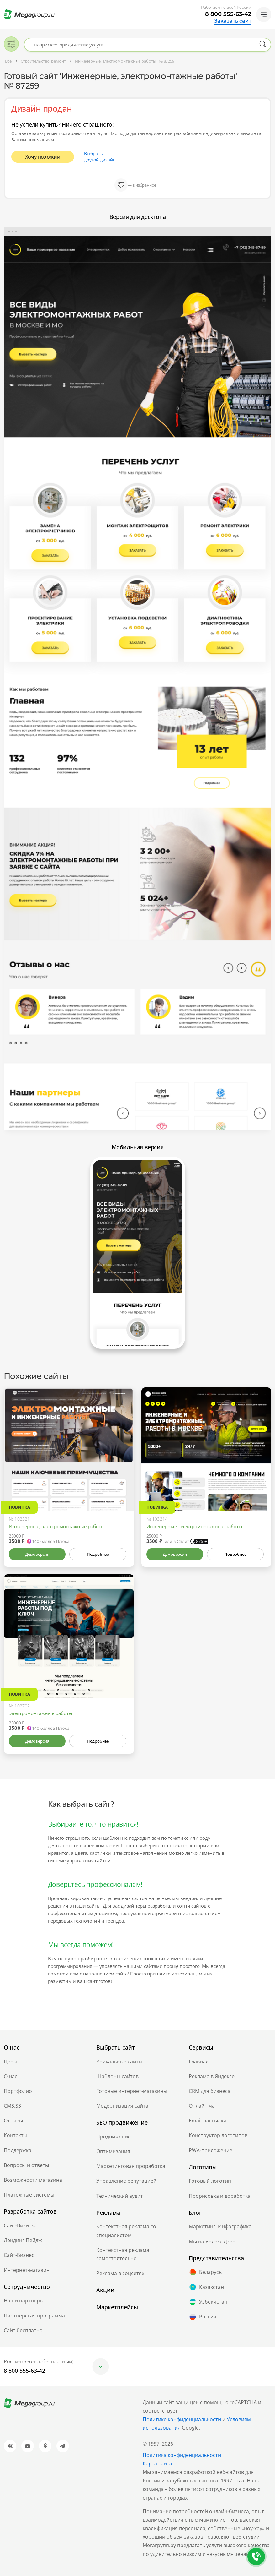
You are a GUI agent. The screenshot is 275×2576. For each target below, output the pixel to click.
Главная (199, 2061)
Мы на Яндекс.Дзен (212, 2241)
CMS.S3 (12, 2105)
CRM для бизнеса (209, 2091)
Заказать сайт (232, 21)
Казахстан (206, 2287)
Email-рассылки (207, 2120)
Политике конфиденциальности (182, 2419)
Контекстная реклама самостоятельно (122, 2254)
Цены (10, 2061)
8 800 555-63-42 (228, 14)
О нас (10, 2076)
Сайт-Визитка (20, 2225)
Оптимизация (113, 2151)
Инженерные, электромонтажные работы (57, 1526)
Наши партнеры (24, 2300)
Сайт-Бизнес (19, 2255)
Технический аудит (119, 2195)
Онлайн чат (203, 2105)
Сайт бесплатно (23, 2330)
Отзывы (13, 2120)
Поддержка (17, 2150)
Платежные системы (29, 2194)
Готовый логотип (210, 2180)
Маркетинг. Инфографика (220, 2226)
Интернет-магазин (27, 2270)
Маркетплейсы (117, 2307)
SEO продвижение (122, 2122)
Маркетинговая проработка (130, 2166)
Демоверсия (37, 1554)
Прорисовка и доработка (220, 2195)
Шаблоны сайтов (117, 2076)
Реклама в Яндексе (212, 2076)
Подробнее (98, 1554)
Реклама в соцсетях (120, 2273)
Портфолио (18, 2091)
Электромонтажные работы (40, 1713)
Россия (202, 2317)
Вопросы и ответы (26, 2165)
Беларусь (205, 2272)
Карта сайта (157, 2463)
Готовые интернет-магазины (131, 2091)
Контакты (15, 2135)
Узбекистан (208, 2302)
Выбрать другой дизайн (100, 156)
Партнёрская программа (34, 2315)
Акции (105, 2290)
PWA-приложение (210, 2150)
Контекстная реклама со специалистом (126, 2230)
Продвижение (113, 2136)
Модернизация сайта (122, 2105)
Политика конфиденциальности (182, 2455)
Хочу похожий (43, 156)
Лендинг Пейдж (23, 2240)
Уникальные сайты (119, 2061)
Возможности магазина (33, 2179)
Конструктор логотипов (218, 2135)
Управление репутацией (126, 2180)
